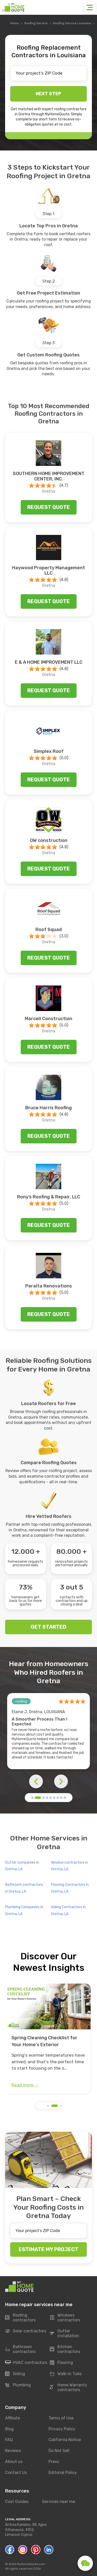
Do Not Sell (58, 2450)
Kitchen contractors (65, 2349)
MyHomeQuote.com (31, 2564)
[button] (32, 1797)
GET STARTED (48, 1627)
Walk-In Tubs (66, 2373)
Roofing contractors (20, 2317)
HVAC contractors (26, 2362)
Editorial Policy (62, 2472)
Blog (9, 2429)
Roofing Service (35, 23)
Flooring (61, 2362)
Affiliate (12, 2418)
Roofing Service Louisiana (72, 23)
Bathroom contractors (20, 2349)
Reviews (13, 2450)
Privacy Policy (61, 2429)
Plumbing (18, 2385)
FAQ (9, 2439)
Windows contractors (65, 2317)
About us (13, 2461)
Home (14, 23)
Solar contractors (25, 2331)
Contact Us (16, 2472)
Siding (15, 2373)
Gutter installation (64, 2333)
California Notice (64, 2439)
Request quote (48, 507)
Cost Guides (16, 2501)
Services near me (58, 2501)
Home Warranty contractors (68, 2387)
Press (53, 2461)
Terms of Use (61, 2418)
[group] (48, 2039)
